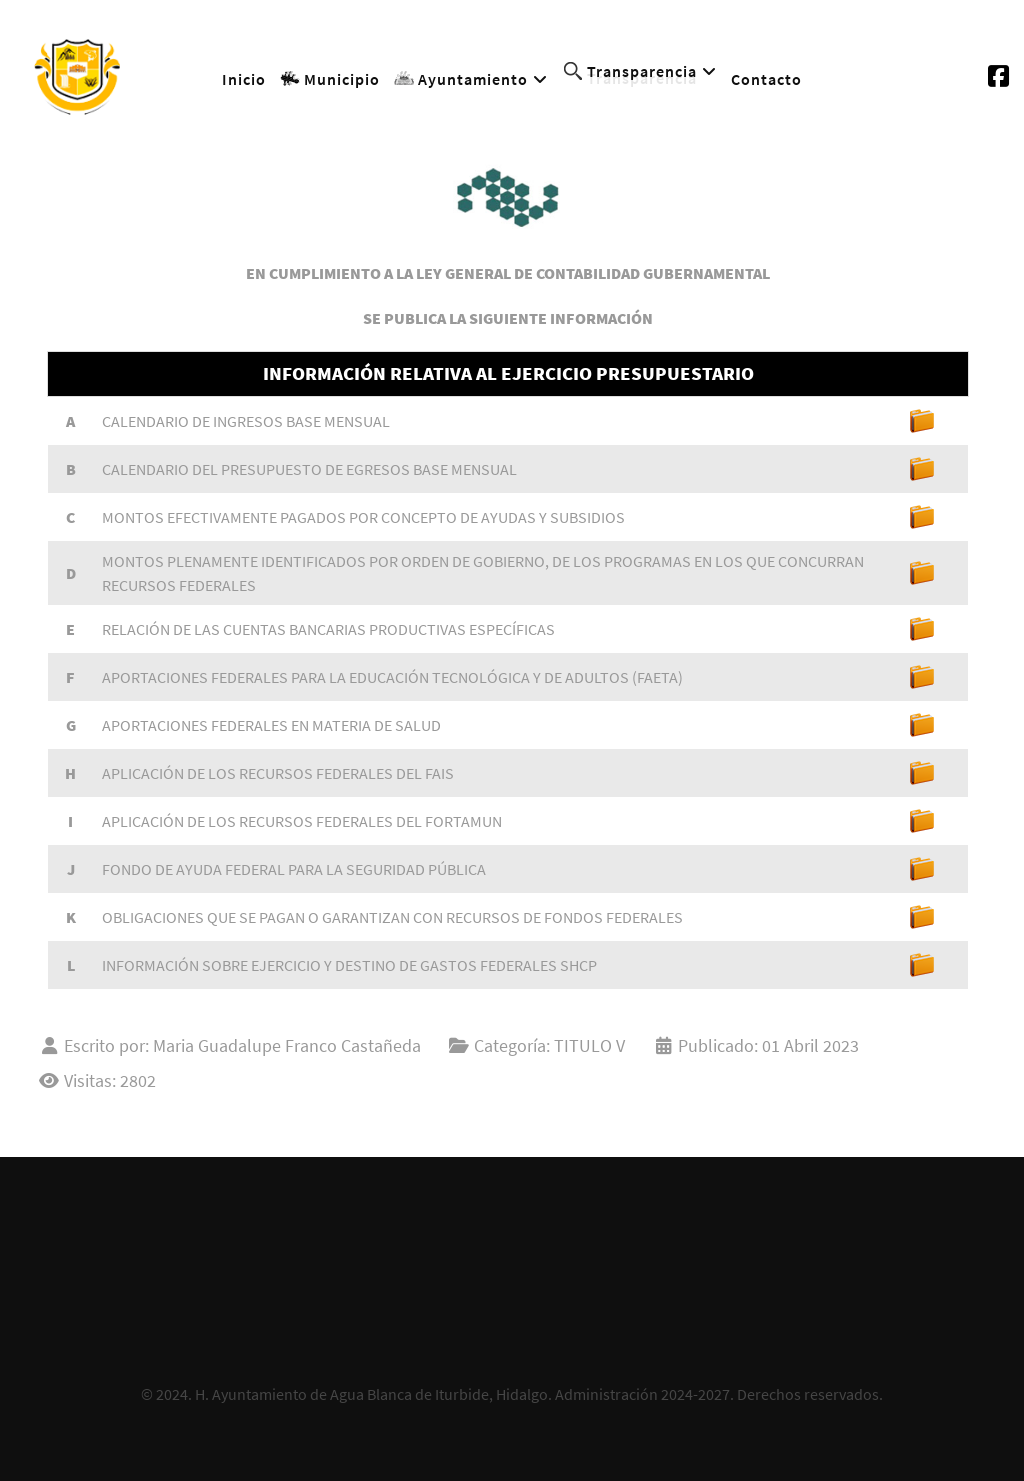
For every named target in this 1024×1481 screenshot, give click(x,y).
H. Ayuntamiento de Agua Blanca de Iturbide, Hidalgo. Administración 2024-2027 (462, 1394)
